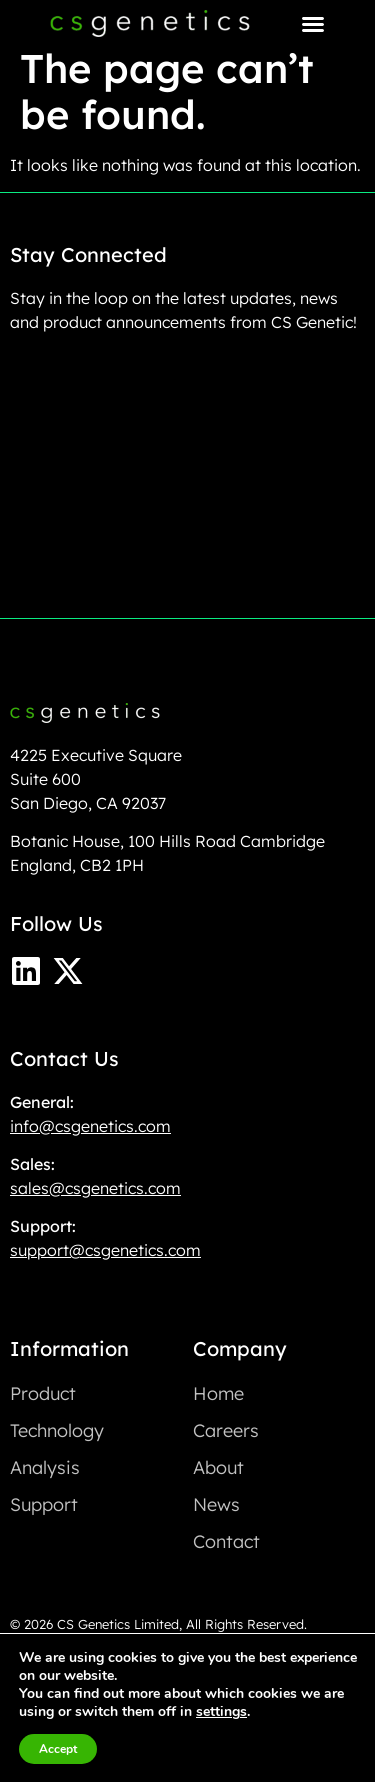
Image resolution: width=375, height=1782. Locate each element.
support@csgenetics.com (105, 1250)
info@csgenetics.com (90, 1126)
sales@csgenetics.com (95, 1188)
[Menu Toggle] (313, 24)
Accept (58, 1749)
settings (221, 1712)
